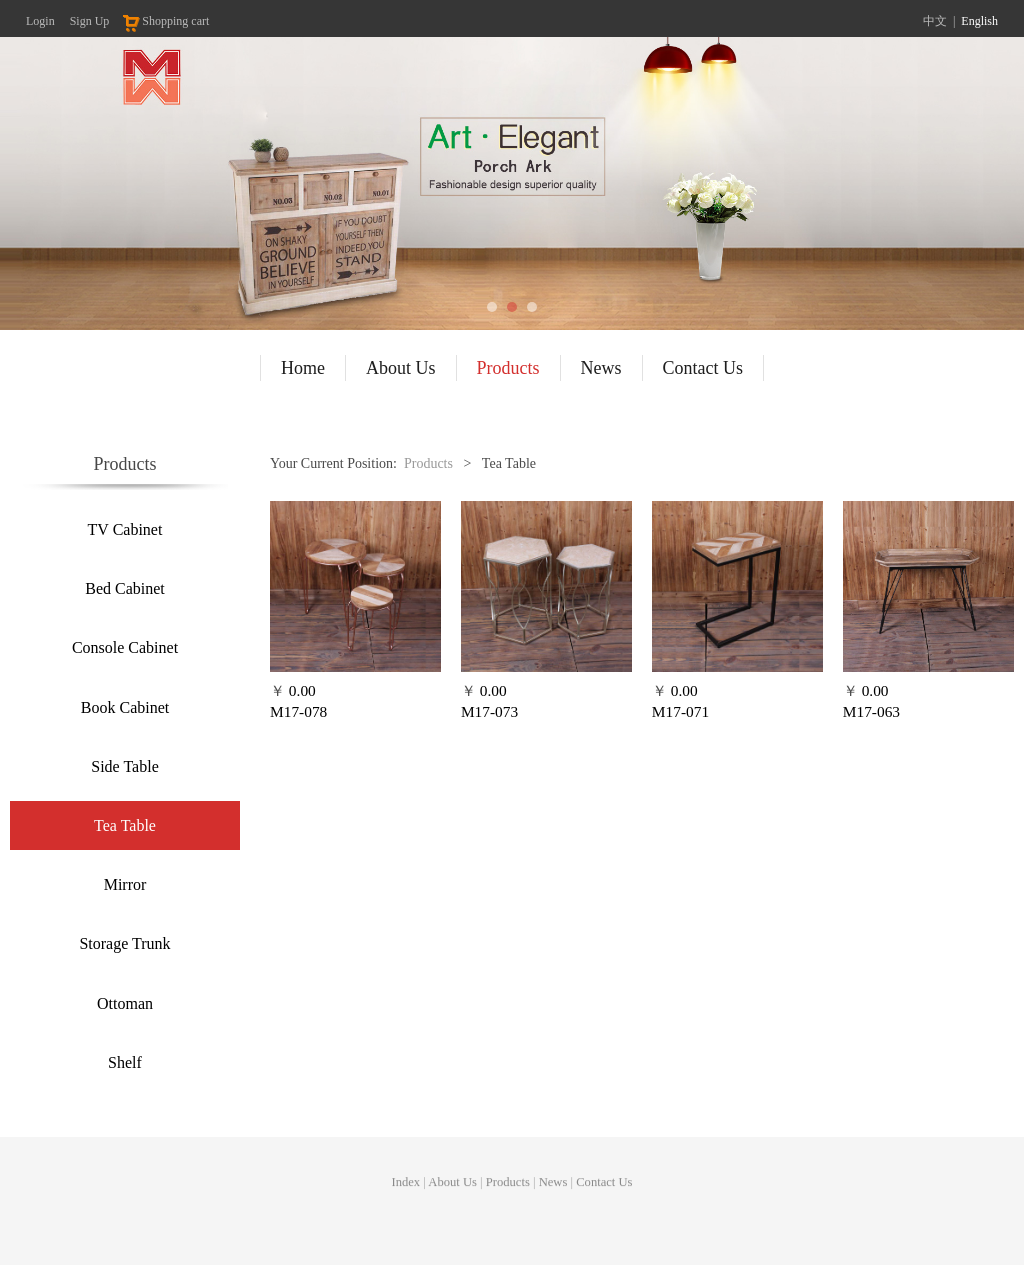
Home (303, 368)
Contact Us (703, 368)
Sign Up (90, 21)
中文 (935, 21)
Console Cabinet (125, 647)
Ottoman (125, 1003)
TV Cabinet (125, 529)
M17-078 (298, 711)
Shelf (125, 1062)
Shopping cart (165, 21)
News (601, 368)
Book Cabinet (125, 707)
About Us (401, 368)
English (979, 21)
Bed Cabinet (125, 588)
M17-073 (489, 711)
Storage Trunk (124, 943)
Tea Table (125, 825)
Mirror (125, 884)
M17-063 (871, 711)
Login (40, 21)
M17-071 (680, 711)
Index (405, 1189)
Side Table (124, 766)
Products (508, 368)
